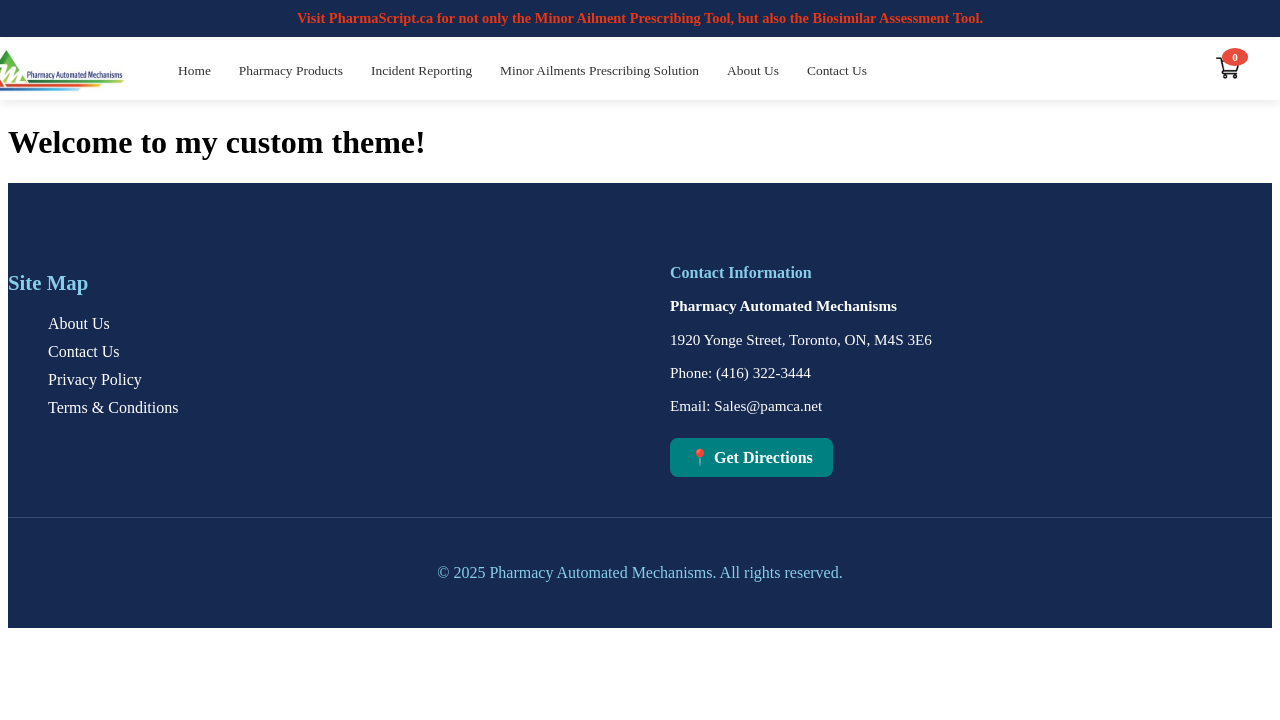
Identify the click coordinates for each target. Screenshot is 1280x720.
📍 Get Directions (751, 457)
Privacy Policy (95, 379)
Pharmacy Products (291, 70)
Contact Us (837, 70)
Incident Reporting (421, 70)
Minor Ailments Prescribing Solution (599, 70)
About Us (753, 70)
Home (194, 70)
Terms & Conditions (113, 407)
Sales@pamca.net (768, 405)
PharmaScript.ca (381, 18)
